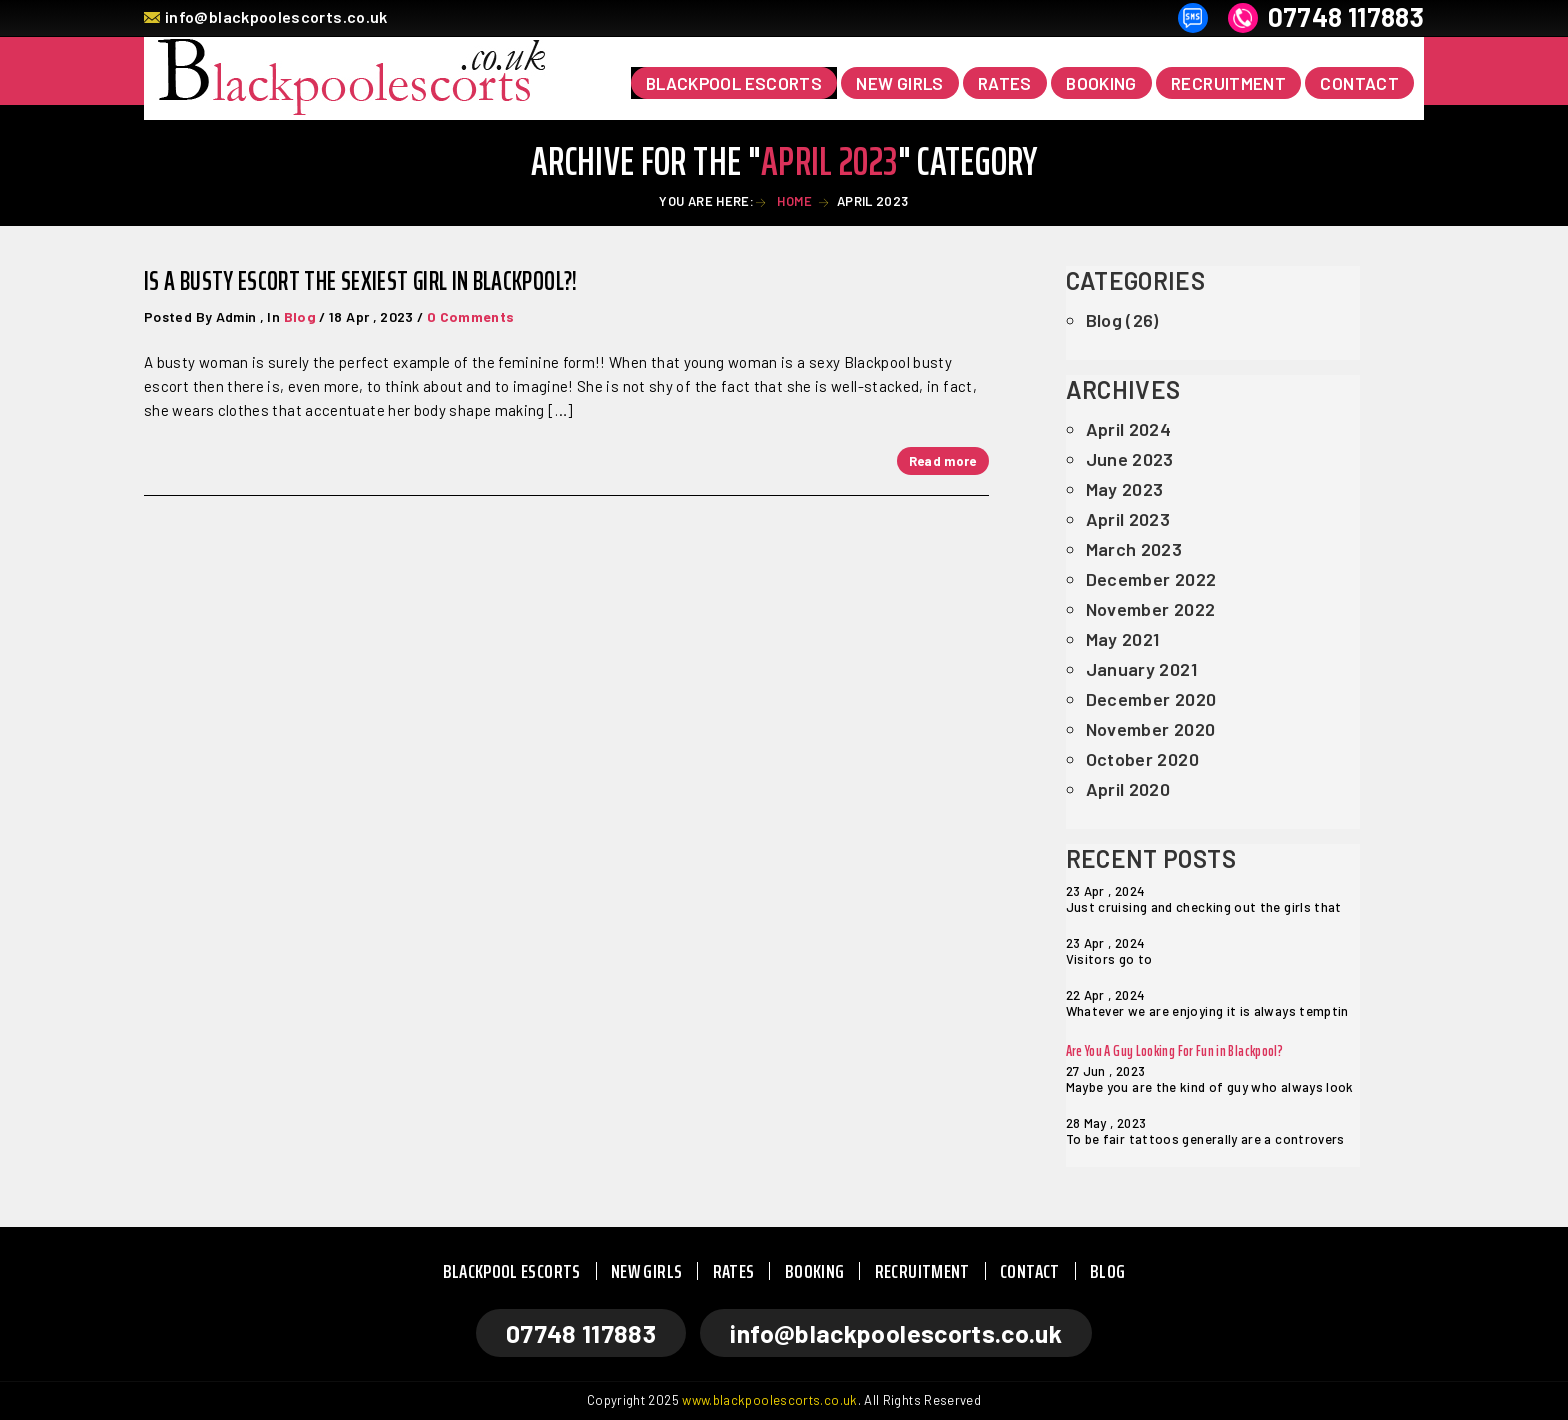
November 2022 (1151, 609)
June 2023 (1130, 459)
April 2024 (1129, 429)
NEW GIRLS (899, 83)
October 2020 (1142, 759)
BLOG (1107, 1271)
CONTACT (1359, 83)
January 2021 (1141, 669)
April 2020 (1128, 789)
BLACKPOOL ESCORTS (512, 1271)
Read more (943, 461)
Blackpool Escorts (734, 83)
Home (793, 201)
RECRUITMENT (1228, 83)
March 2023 (1134, 549)
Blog (300, 316)
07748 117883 (1346, 17)
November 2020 (1151, 729)
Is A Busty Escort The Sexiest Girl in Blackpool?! (361, 280)
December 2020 (1151, 699)
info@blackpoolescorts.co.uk (276, 16)
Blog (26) (1122, 320)
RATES (1005, 83)
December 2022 (1151, 579)
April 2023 (1128, 519)
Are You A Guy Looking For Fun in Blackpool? (1174, 1051)
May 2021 (1123, 639)
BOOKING (1101, 83)
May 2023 (1125, 489)
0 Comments (471, 316)
